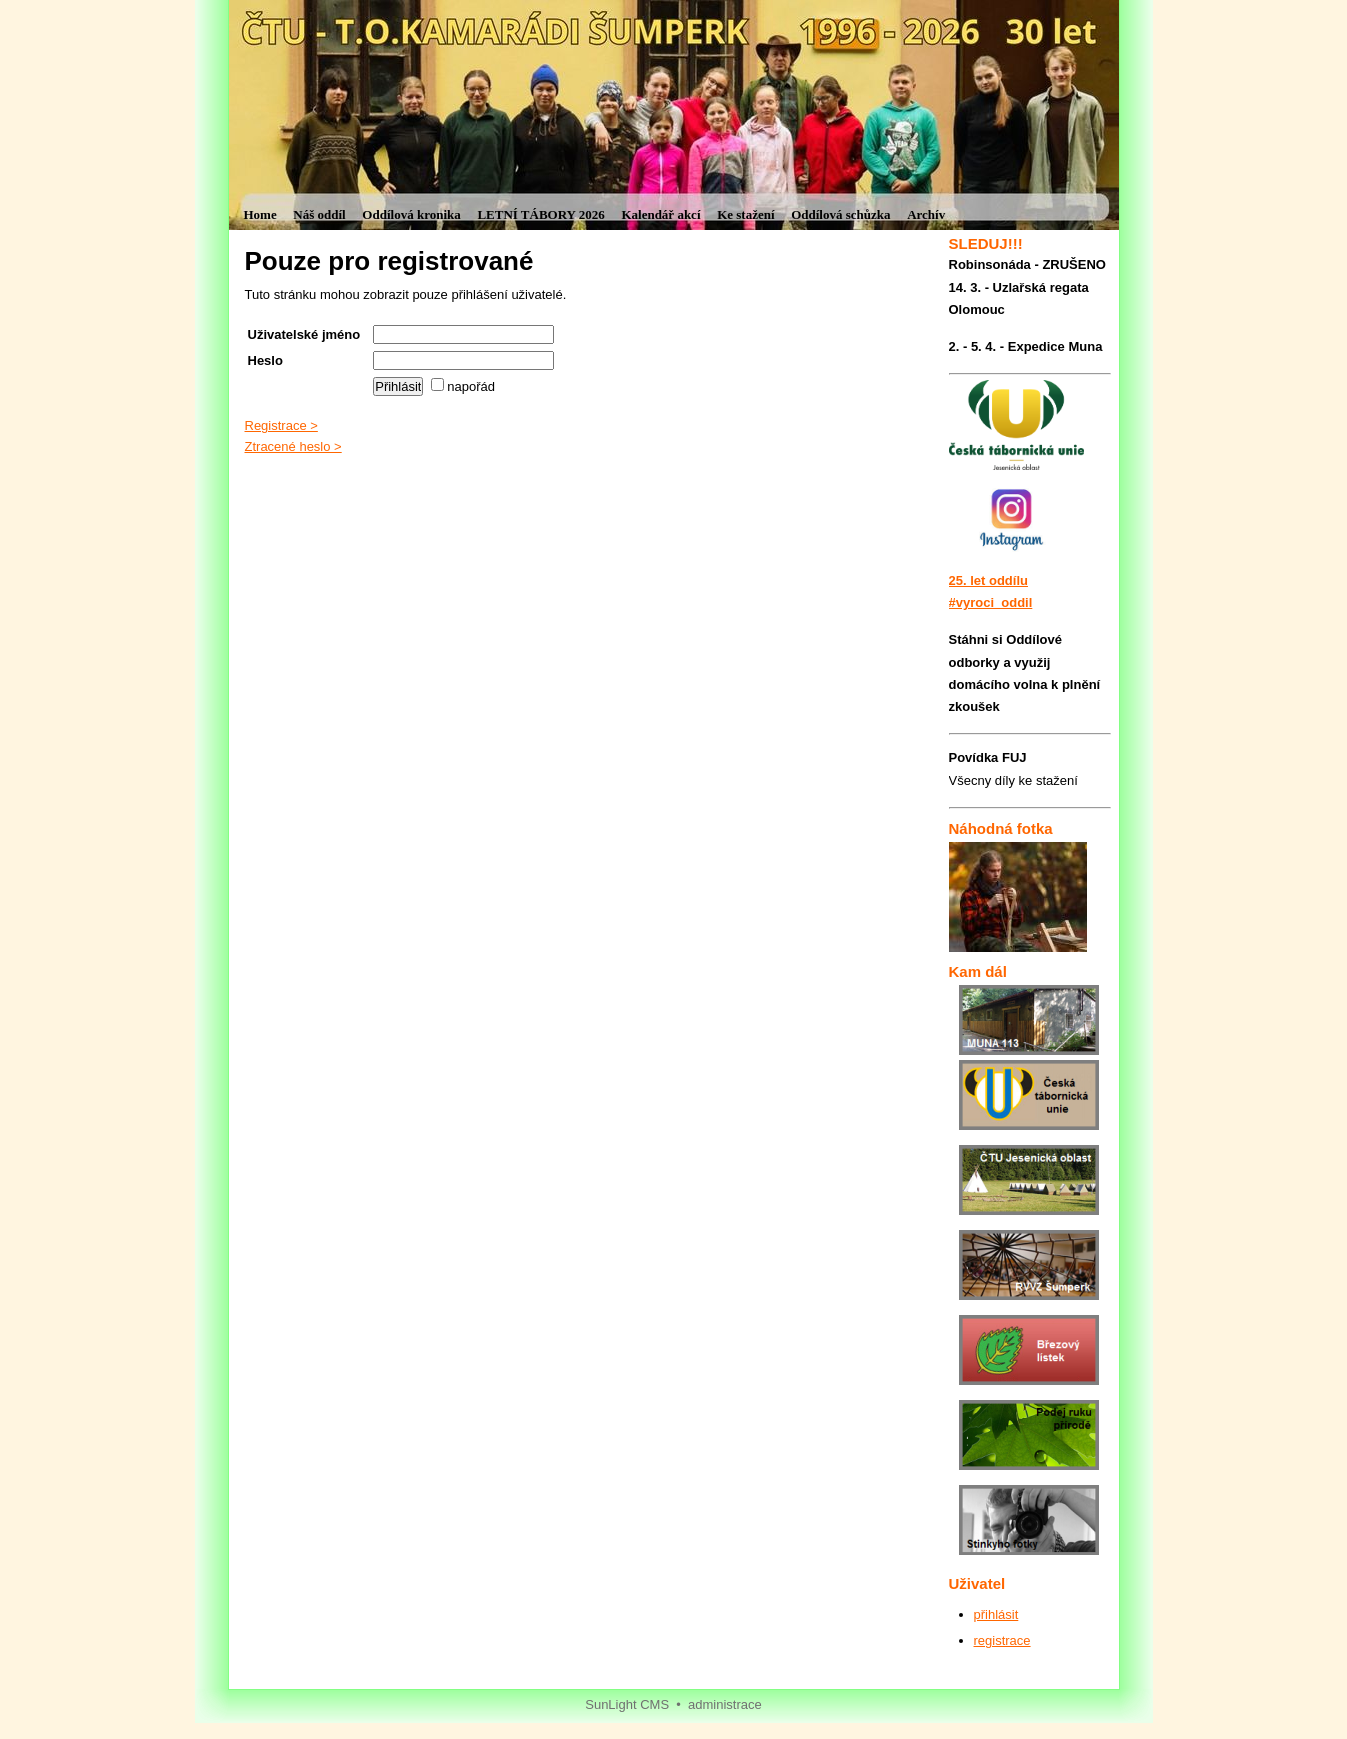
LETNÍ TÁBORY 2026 (540, 214)
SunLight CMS (627, 1704)
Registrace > (281, 425)
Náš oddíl (319, 214)
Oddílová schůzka (840, 214)
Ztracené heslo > (293, 446)
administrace (725, 1704)
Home (260, 214)
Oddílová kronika (411, 214)
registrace (1002, 1640)
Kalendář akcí (660, 214)
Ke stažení (745, 214)
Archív (926, 214)
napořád (463, 386)
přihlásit (996, 1614)
